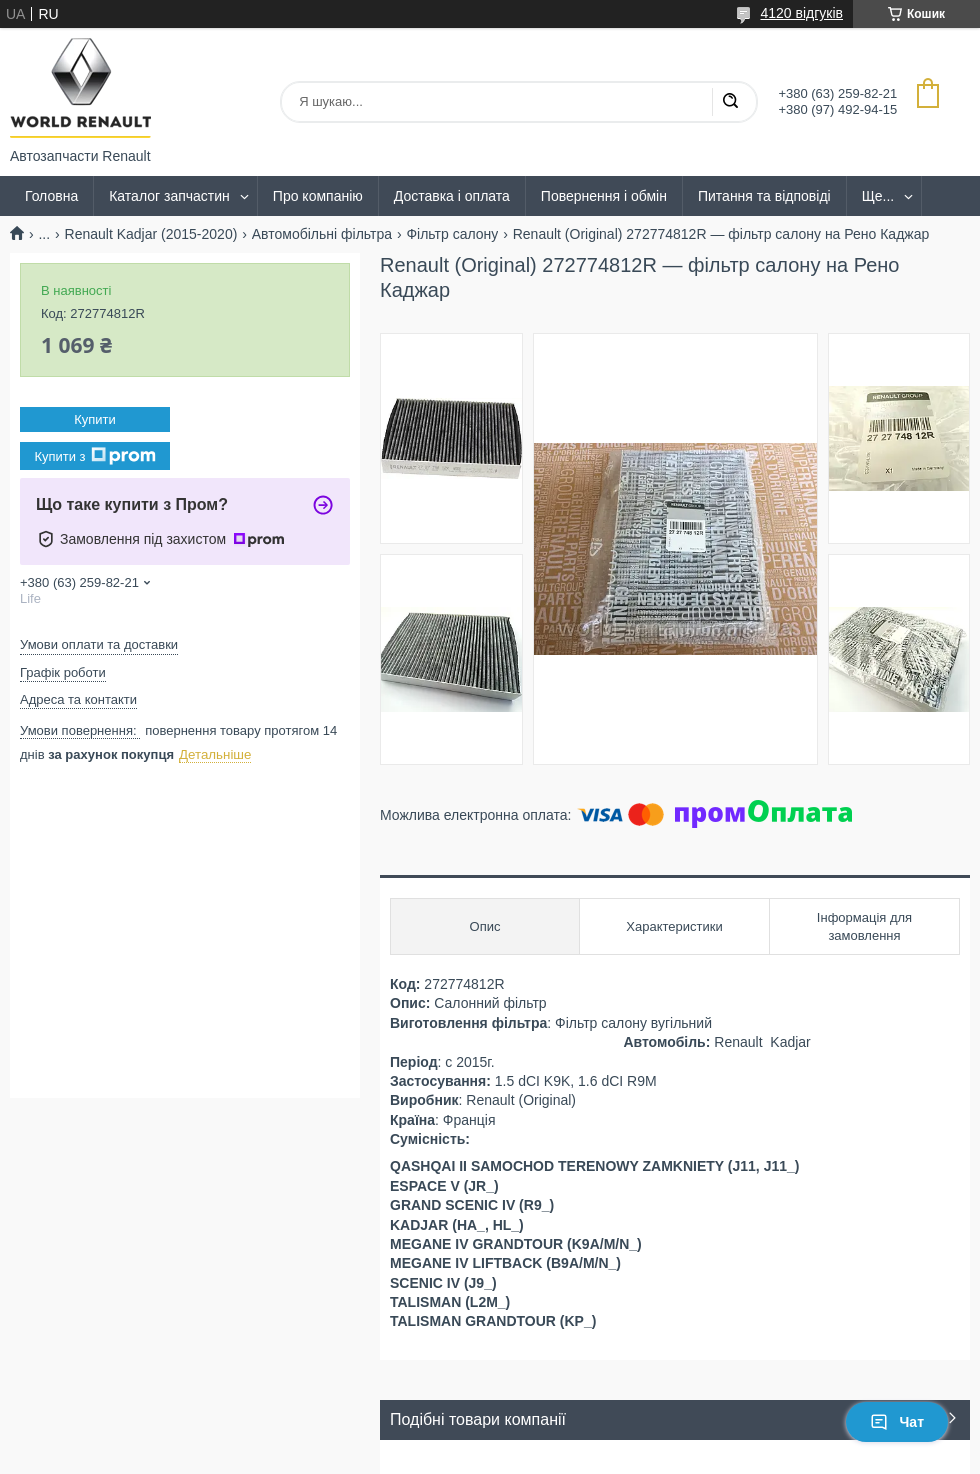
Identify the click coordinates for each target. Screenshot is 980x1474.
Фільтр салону (452, 234)
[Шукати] (730, 102)
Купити (95, 419)
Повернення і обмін (604, 196)
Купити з (94, 456)
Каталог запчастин (169, 196)
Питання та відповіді (764, 196)
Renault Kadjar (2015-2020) (151, 234)
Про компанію (318, 196)
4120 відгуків (801, 13)
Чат (897, 1422)
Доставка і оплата (452, 196)
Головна (51, 196)
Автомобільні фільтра (322, 234)
